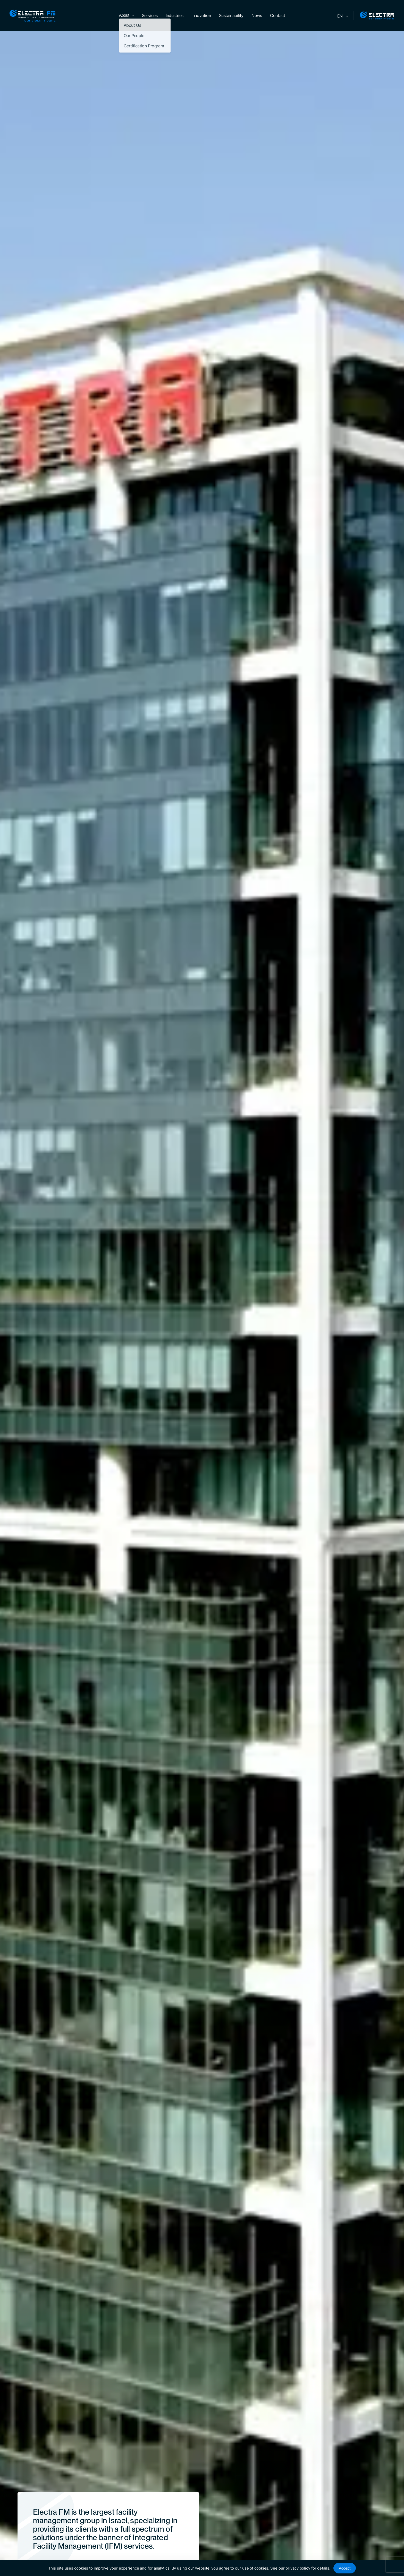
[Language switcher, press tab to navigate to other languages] (341, 15)
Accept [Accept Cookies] (345, 2568)
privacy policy (297, 2568)
